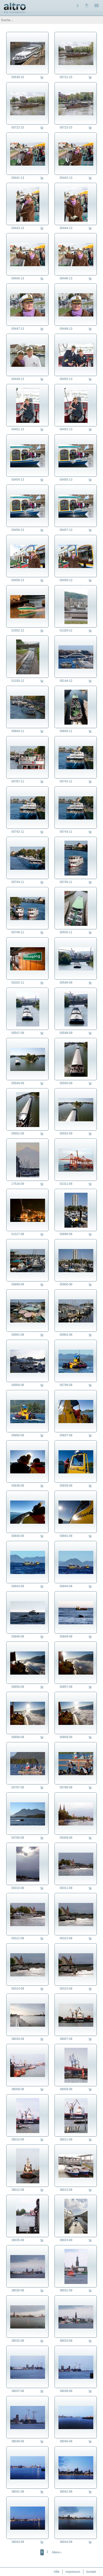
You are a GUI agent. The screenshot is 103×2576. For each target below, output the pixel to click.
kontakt (91, 2572)
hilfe (56, 2572)
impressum (73, 2572)
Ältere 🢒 (57, 2552)
